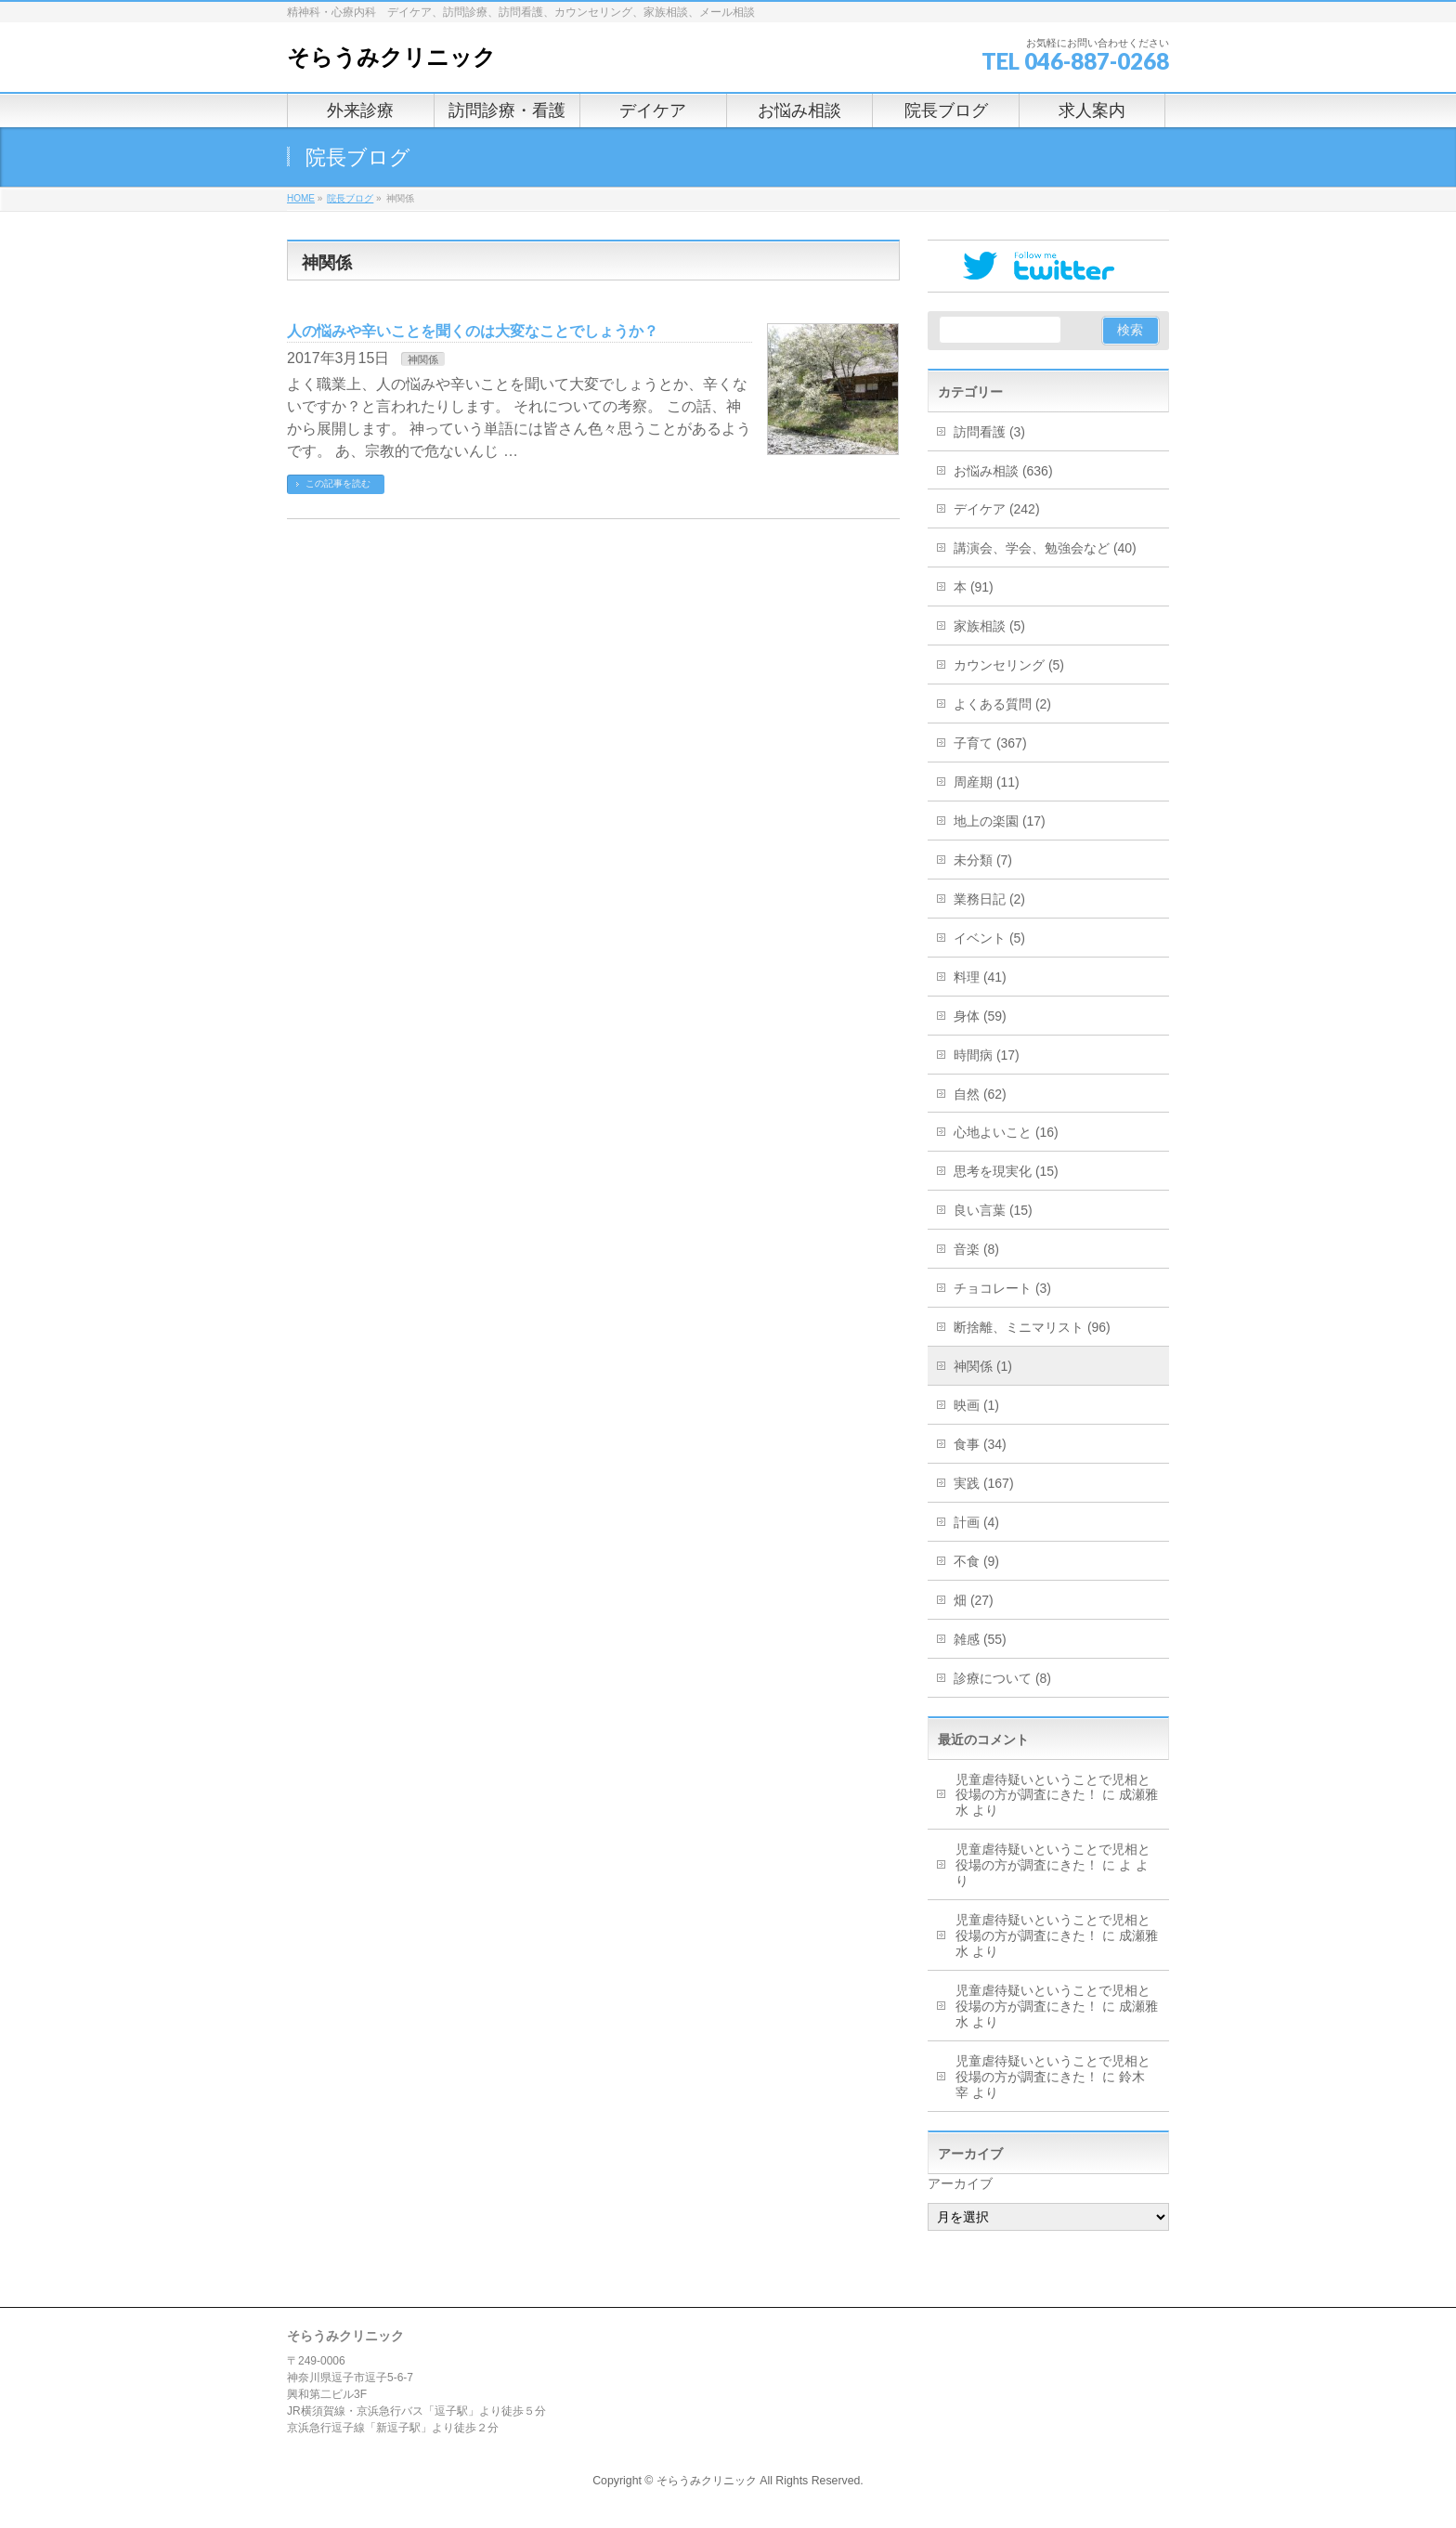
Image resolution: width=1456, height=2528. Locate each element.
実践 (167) (984, 1483)
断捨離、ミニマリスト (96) (1032, 1327)
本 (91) (974, 587)
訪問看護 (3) (989, 431)
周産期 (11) (987, 782)
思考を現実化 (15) (1006, 1171)
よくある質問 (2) (1002, 704)
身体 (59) (980, 1016)
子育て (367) (990, 743)
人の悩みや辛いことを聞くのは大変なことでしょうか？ (472, 331)
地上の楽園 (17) (1000, 821)
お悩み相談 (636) (1003, 470)
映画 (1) (976, 1405)
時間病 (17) (987, 1055)
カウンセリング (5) (1009, 665)
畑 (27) (974, 1600)
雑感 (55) (980, 1639)
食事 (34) (980, 1444)
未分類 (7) (983, 860)
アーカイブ (960, 2183)
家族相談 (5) (989, 626)
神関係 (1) (983, 1366)
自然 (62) (980, 1094)
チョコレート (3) (1002, 1288)
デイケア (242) (997, 509)
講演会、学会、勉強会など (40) (1045, 548)
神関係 (423, 359)
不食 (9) (976, 1561)
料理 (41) (980, 977)
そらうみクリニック (391, 57)
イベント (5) (989, 938)
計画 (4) (976, 1522)
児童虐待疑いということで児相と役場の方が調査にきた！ (1053, 1787)
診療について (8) (1002, 1678)
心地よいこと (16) (1006, 1132)
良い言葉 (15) (993, 1210)
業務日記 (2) (989, 899)
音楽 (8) (976, 1249)
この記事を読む (338, 483)
